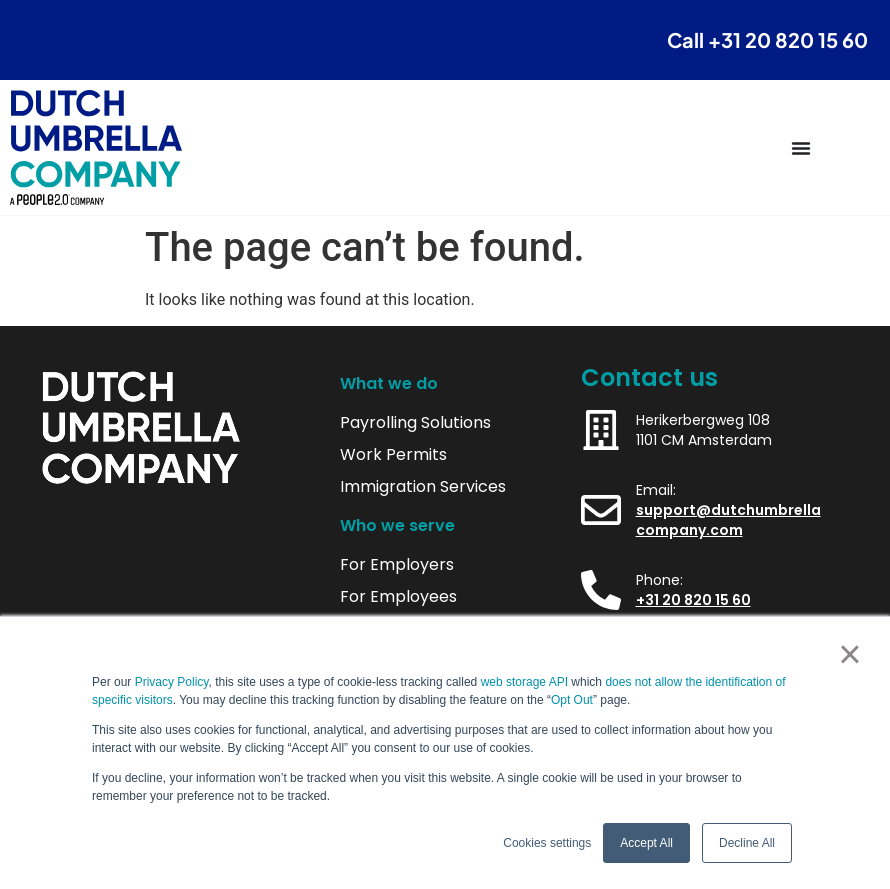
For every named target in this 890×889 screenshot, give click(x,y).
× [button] (849, 654)
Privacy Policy (172, 682)
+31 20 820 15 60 (693, 600)
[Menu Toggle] (801, 148)
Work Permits (393, 455)
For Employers (397, 565)
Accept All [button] (646, 843)
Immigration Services (423, 487)
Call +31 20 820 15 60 (767, 39)
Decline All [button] (747, 843)
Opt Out (572, 700)
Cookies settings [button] (547, 843)
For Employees (398, 597)
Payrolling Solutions (415, 423)
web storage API (526, 682)
